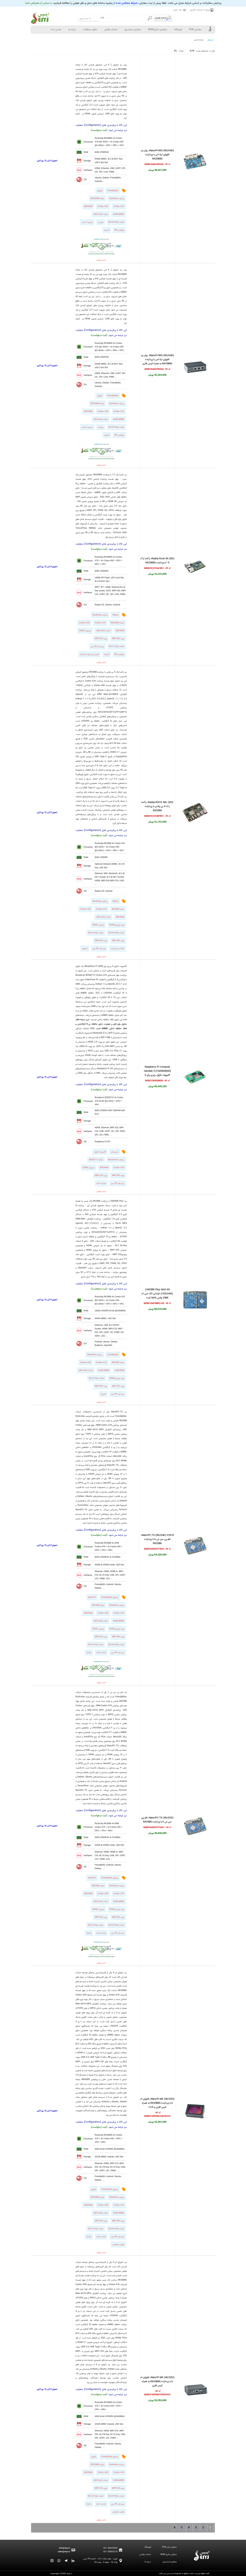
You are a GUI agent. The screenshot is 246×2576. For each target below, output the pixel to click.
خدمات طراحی (110, 29)
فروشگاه (178, 29)
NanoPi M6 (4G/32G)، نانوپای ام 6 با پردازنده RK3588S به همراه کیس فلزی (157, 2381)
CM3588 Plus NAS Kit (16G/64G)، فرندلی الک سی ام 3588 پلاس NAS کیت (157, 1294)
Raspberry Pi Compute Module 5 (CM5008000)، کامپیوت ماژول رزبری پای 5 (157, 1071)
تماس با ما (56, 29)
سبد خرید (179, 10)
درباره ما (72, 29)
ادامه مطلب (101, 260)
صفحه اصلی (199, 39)
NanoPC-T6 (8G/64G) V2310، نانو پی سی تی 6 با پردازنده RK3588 (157, 1539)
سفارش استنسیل (132, 29)
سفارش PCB (195, 29)
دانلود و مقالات (90, 29)
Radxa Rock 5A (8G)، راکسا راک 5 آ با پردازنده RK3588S (157, 561)
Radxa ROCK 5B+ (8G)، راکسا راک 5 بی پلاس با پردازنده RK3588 (157, 806)
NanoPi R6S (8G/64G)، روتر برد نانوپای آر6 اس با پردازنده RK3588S (157, 155)
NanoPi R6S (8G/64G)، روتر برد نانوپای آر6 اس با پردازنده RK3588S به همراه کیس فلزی (157, 359)
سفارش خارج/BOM (157, 29)
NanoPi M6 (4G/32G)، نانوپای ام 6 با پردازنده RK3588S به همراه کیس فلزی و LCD (157, 2103)
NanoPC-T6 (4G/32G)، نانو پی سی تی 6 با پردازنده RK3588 (157, 1820)
